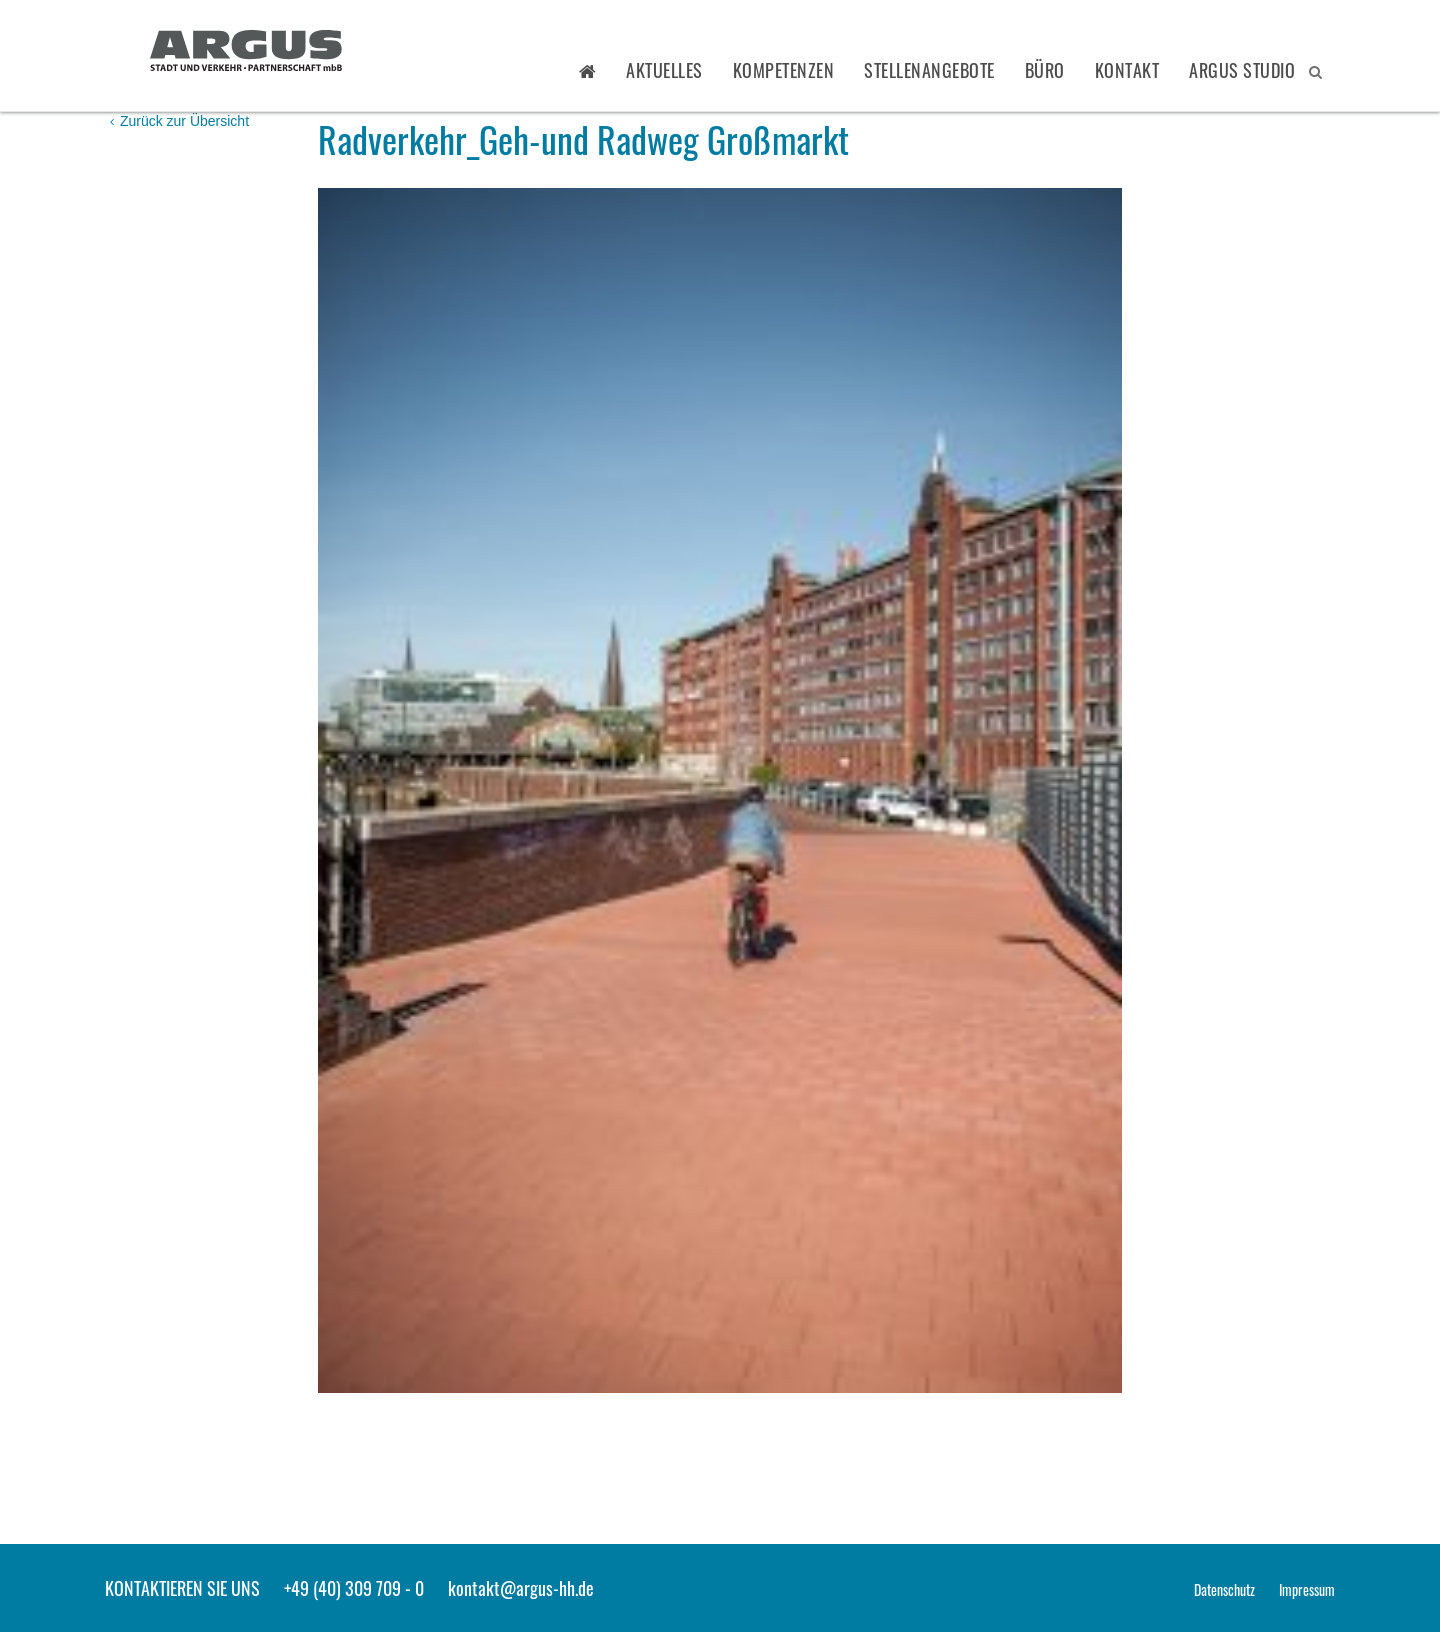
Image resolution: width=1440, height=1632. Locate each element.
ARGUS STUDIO (1242, 70)
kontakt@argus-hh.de (521, 1588)
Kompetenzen (784, 70)
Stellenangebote (929, 70)
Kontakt (1127, 70)
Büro (1045, 70)
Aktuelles (664, 70)
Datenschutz (1224, 1589)
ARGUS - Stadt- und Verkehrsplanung (246, 53)
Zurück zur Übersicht (179, 121)
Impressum (1307, 1589)
